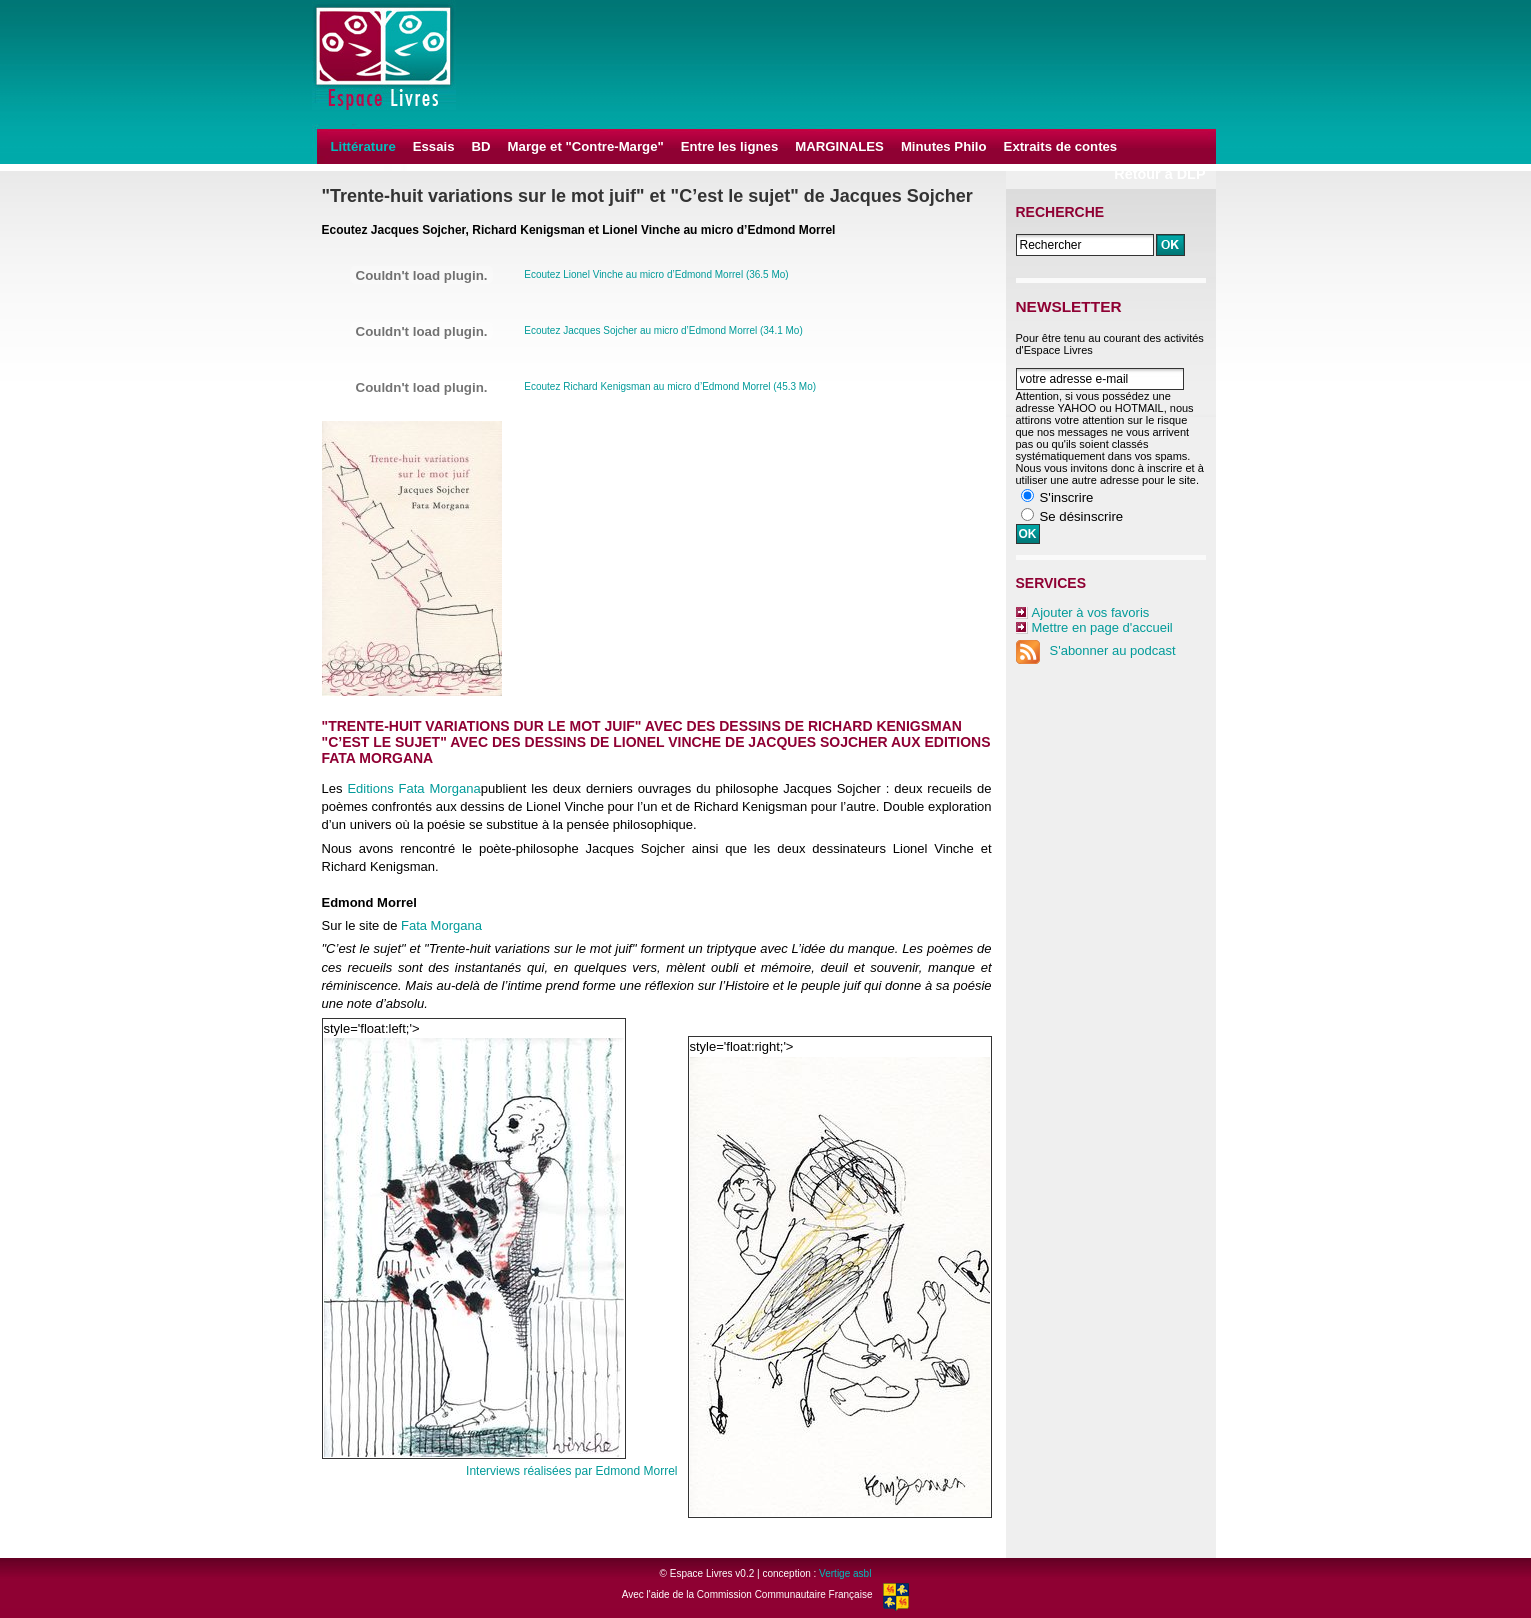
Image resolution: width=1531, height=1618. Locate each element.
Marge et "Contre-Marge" (586, 146)
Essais (434, 146)
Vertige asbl (845, 1573)
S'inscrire (1067, 497)
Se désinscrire (1082, 516)
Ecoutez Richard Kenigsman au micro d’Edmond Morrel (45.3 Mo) (670, 386)
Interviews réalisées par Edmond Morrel (571, 1471)
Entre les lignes (729, 146)
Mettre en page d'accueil (1102, 627)
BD (481, 146)
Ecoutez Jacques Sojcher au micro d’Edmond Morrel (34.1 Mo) (663, 330)
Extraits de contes (1061, 146)
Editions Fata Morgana (413, 788)
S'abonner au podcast (1096, 650)
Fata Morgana (441, 925)
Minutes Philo (944, 146)
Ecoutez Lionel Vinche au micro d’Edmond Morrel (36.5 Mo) (656, 274)
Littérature (363, 146)
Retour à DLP (1159, 174)
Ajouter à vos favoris (1091, 612)
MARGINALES (839, 146)
